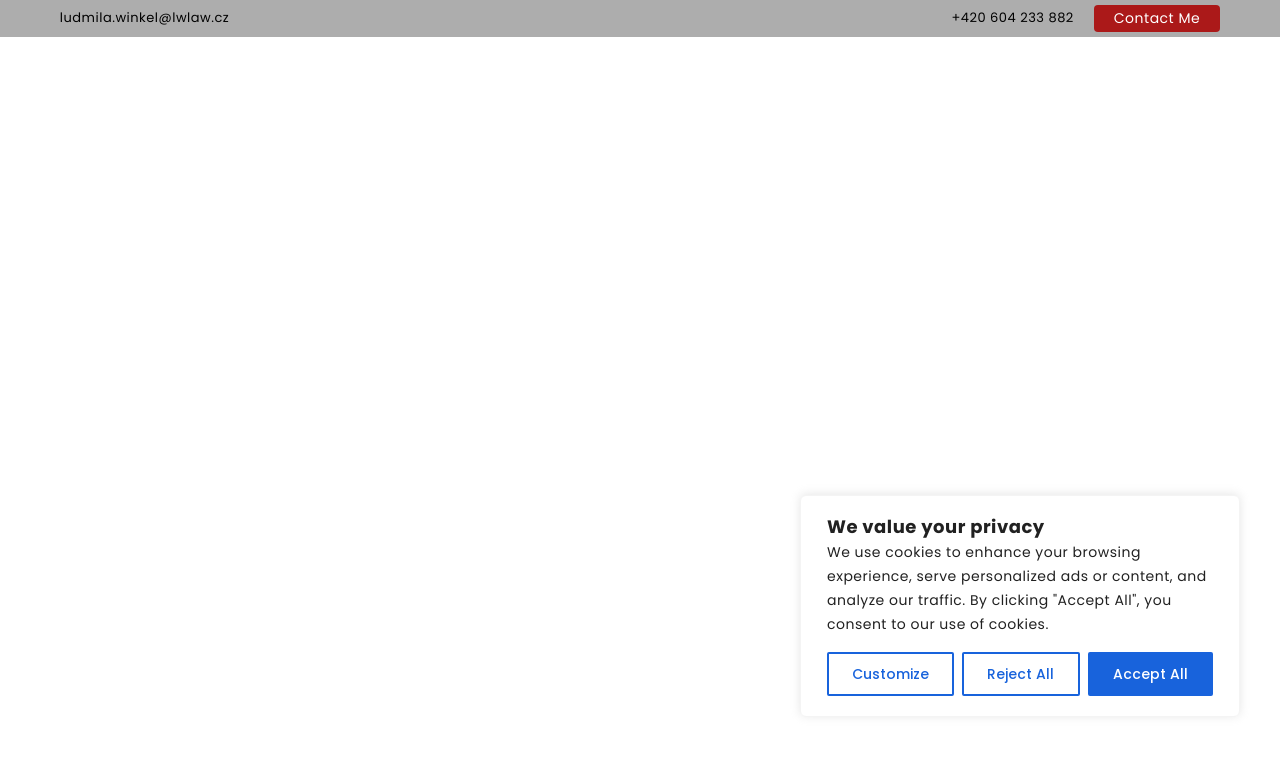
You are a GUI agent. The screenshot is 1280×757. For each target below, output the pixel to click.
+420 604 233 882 (1012, 17)
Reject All (1020, 674)
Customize (890, 674)
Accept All (1150, 674)
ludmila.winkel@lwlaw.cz (144, 17)
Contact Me (1157, 18)
